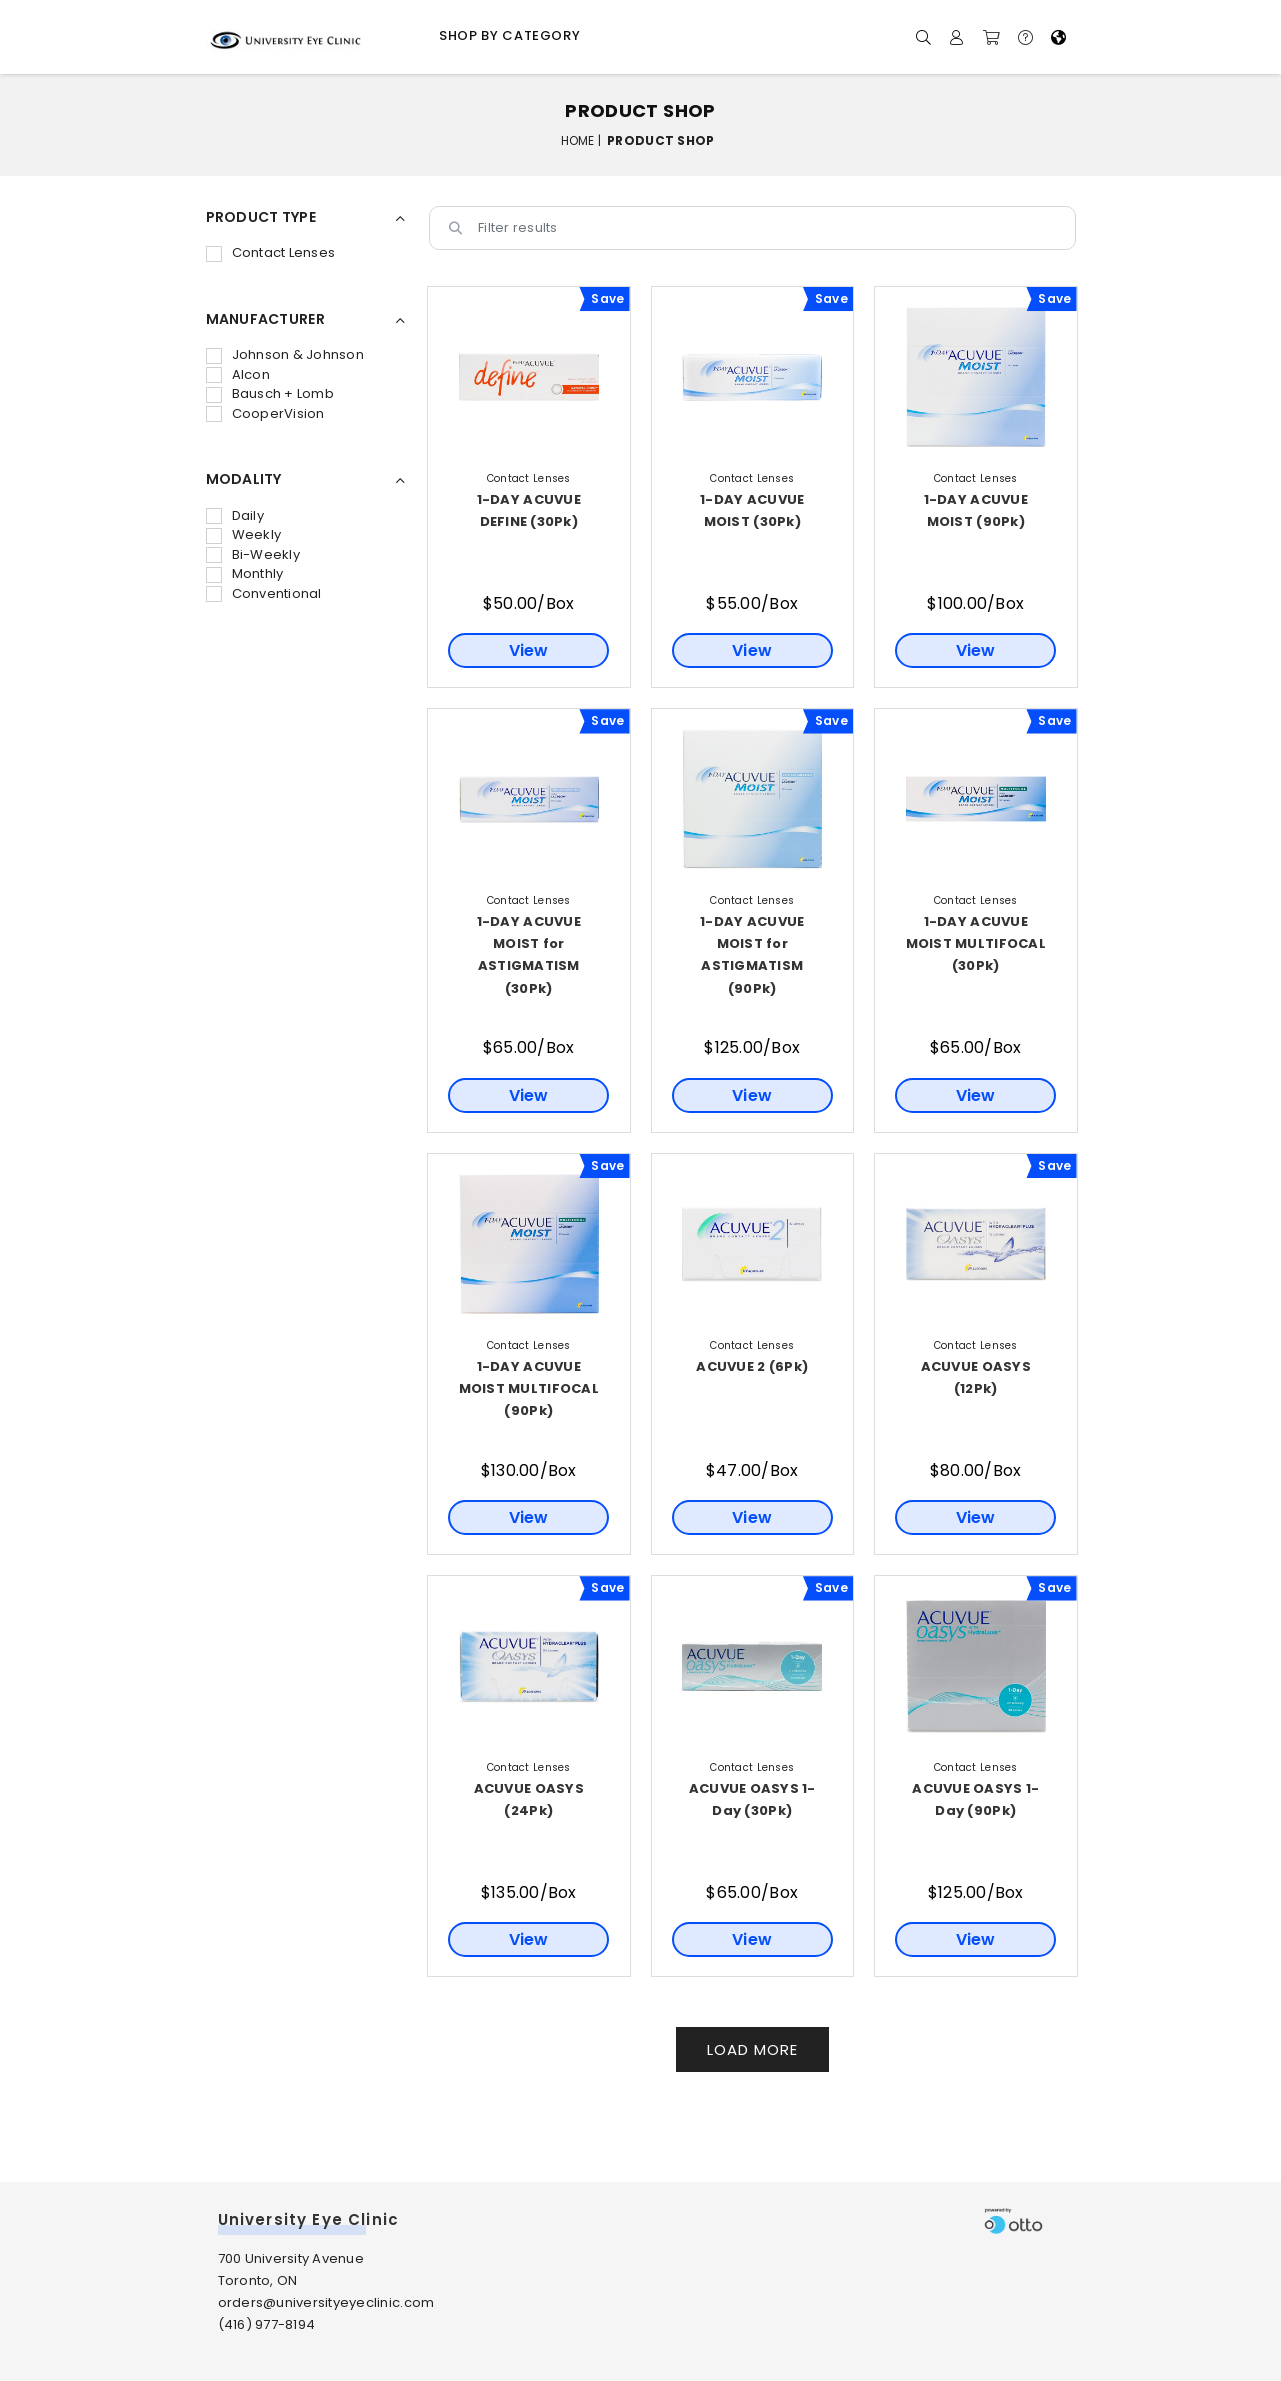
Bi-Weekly (253, 554)
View (529, 650)
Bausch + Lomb (270, 393)
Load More (752, 2049)
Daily (235, 515)
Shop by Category (509, 35)
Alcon (238, 374)
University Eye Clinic (309, 2219)
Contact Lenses (271, 252)
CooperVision (265, 413)
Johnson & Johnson (285, 354)
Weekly (244, 534)
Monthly (245, 573)
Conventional (264, 593)
